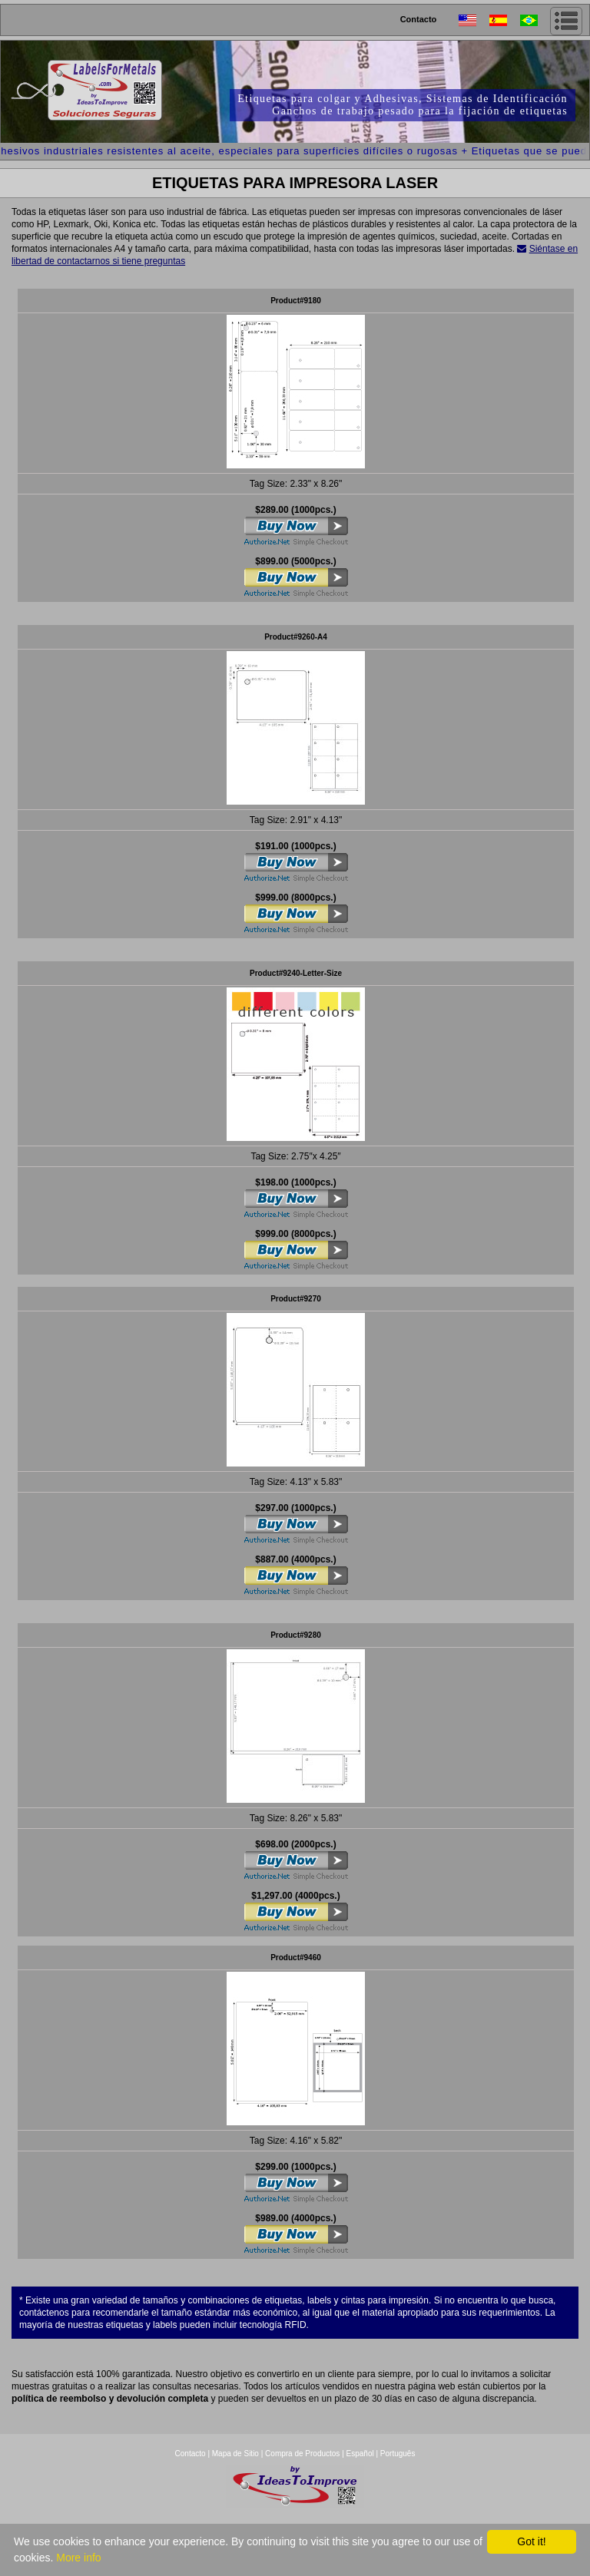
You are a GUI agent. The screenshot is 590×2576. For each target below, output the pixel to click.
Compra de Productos (302, 2453)
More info (78, 2557)
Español (360, 2453)
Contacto (418, 19)
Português (398, 2453)
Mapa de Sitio (236, 2453)
